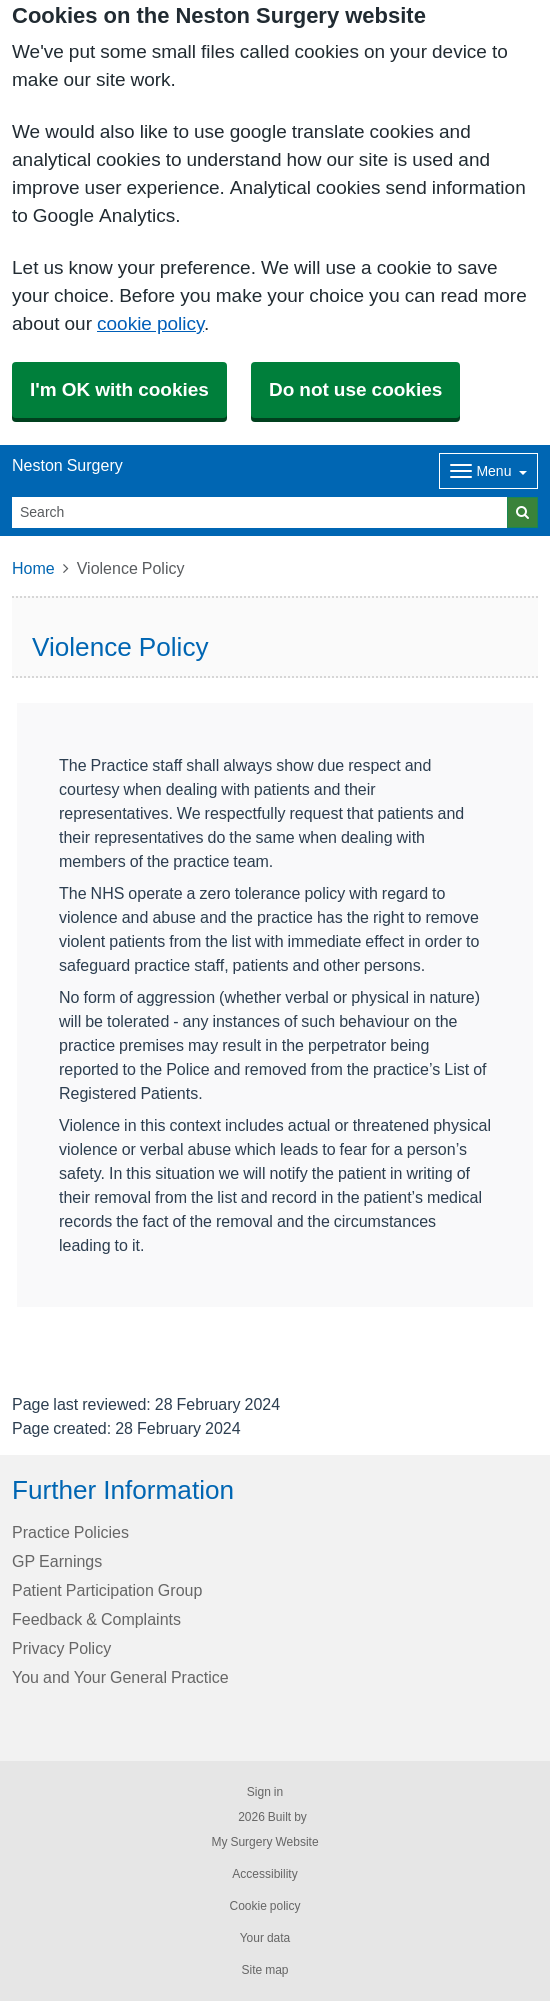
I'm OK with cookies (119, 389)
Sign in (265, 1792)
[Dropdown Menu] (488, 471)
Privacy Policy (61, 1648)
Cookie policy (264, 1906)
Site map (264, 1970)
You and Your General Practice (120, 1677)
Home (33, 568)
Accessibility (264, 1874)
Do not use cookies (355, 389)
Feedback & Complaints (96, 1619)
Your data (265, 1938)
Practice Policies (70, 1532)
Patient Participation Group (107, 1590)
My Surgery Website (264, 1842)
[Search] (260, 512)
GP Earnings (57, 1561)
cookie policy (150, 323)
